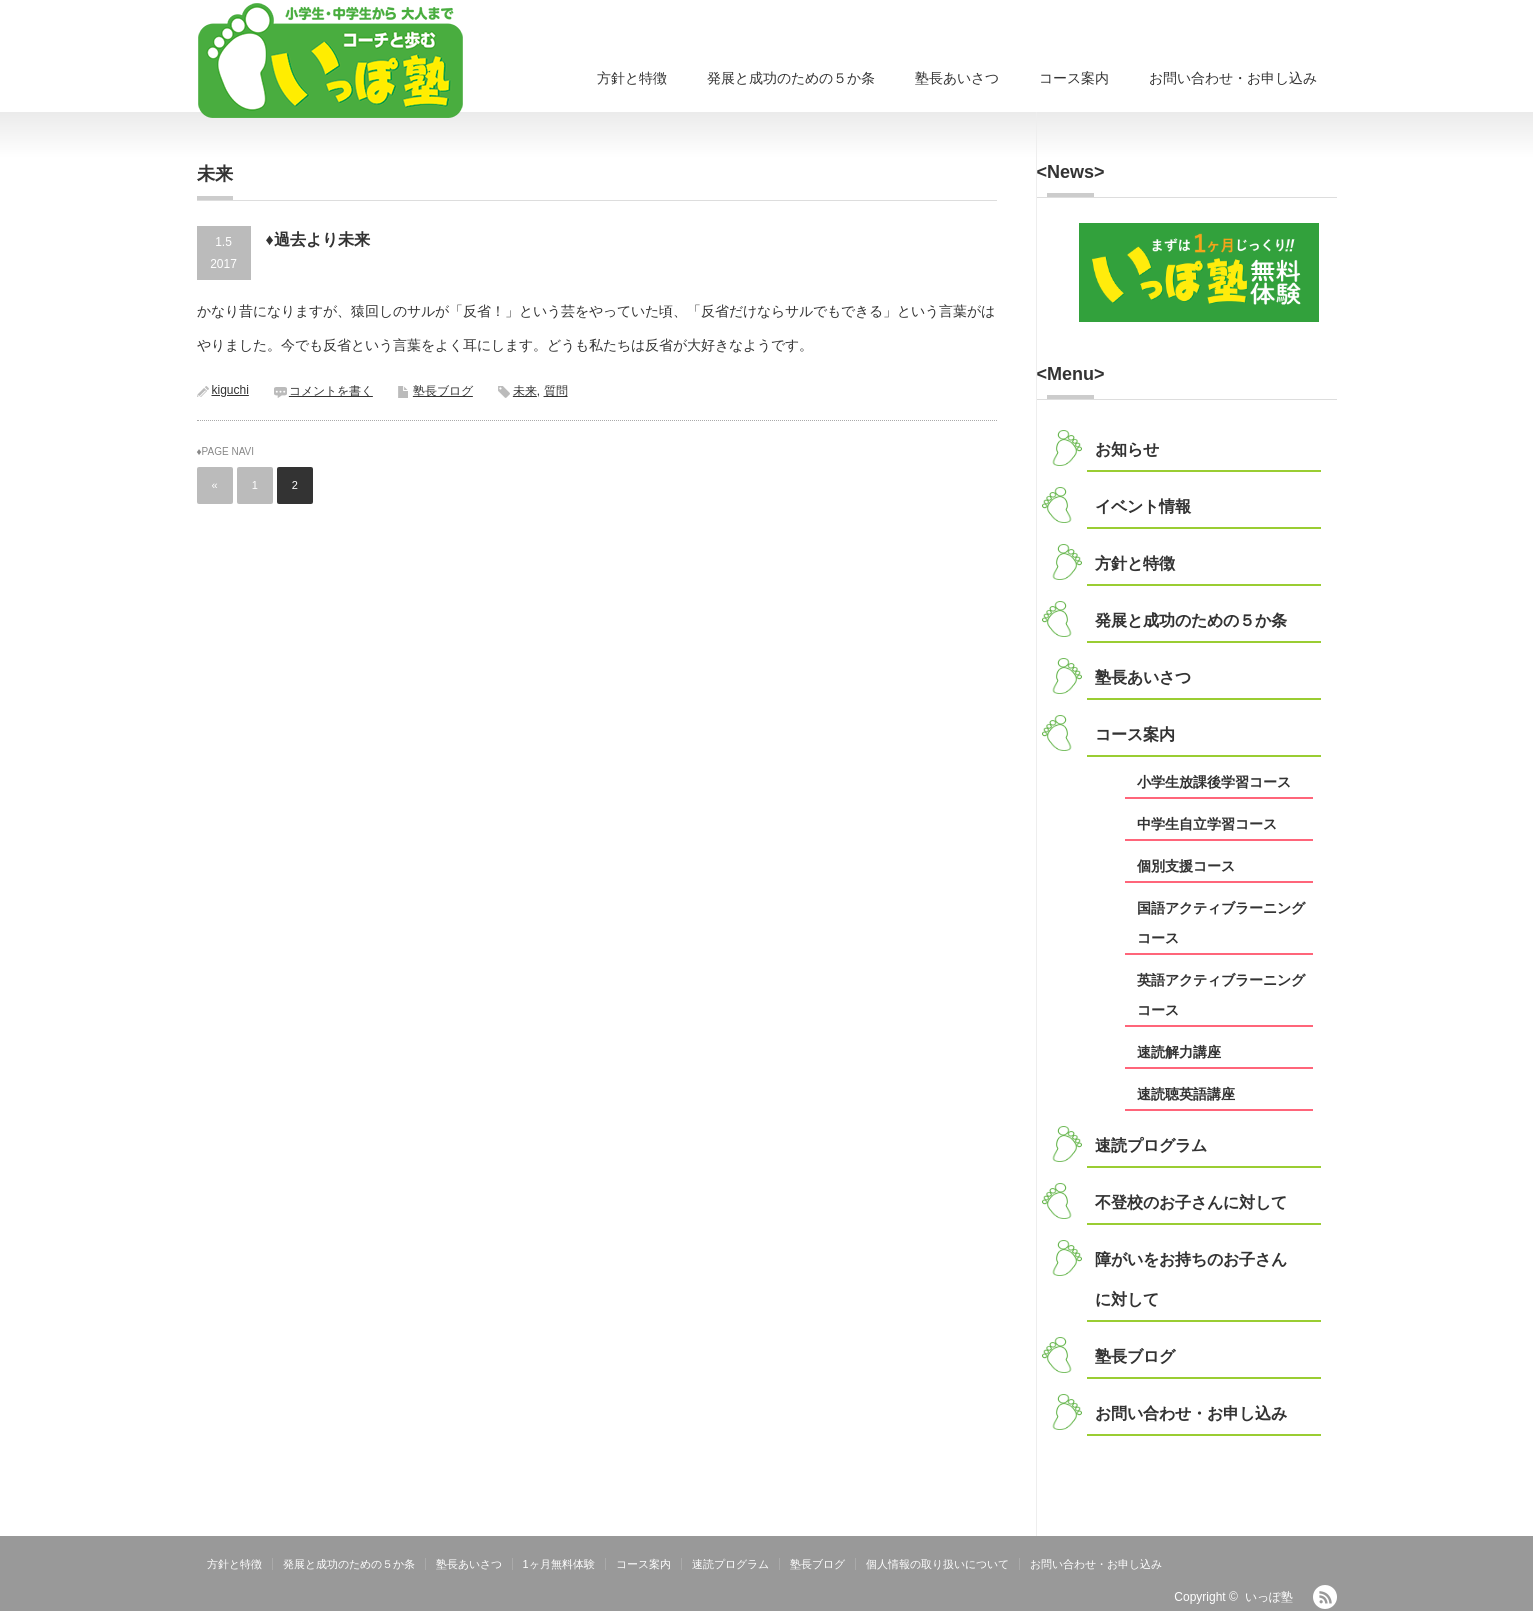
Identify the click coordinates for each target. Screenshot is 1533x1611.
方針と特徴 (632, 78)
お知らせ (1127, 449)
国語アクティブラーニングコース (1221, 923)
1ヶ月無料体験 (559, 1564)
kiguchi (230, 390)
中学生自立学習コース (1207, 824)
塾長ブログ (443, 391)
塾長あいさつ (957, 78)
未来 (525, 391)
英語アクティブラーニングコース (1221, 995)
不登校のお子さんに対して (1191, 1202)
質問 (556, 391)
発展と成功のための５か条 (791, 78)
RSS (1325, 1597)
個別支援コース (1186, 866)
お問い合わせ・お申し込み (1233, 78)
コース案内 (1074, 78)
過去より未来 (322, 239)
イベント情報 (1143, 506)
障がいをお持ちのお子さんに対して (1191, 1279)
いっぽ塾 (1269, 1597)
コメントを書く (331, 391)
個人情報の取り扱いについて (937, 1564)
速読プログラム (1151, 1145)
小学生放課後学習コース (1214, 782)
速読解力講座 (1179, 1052)
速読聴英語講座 (1186, 1094)
